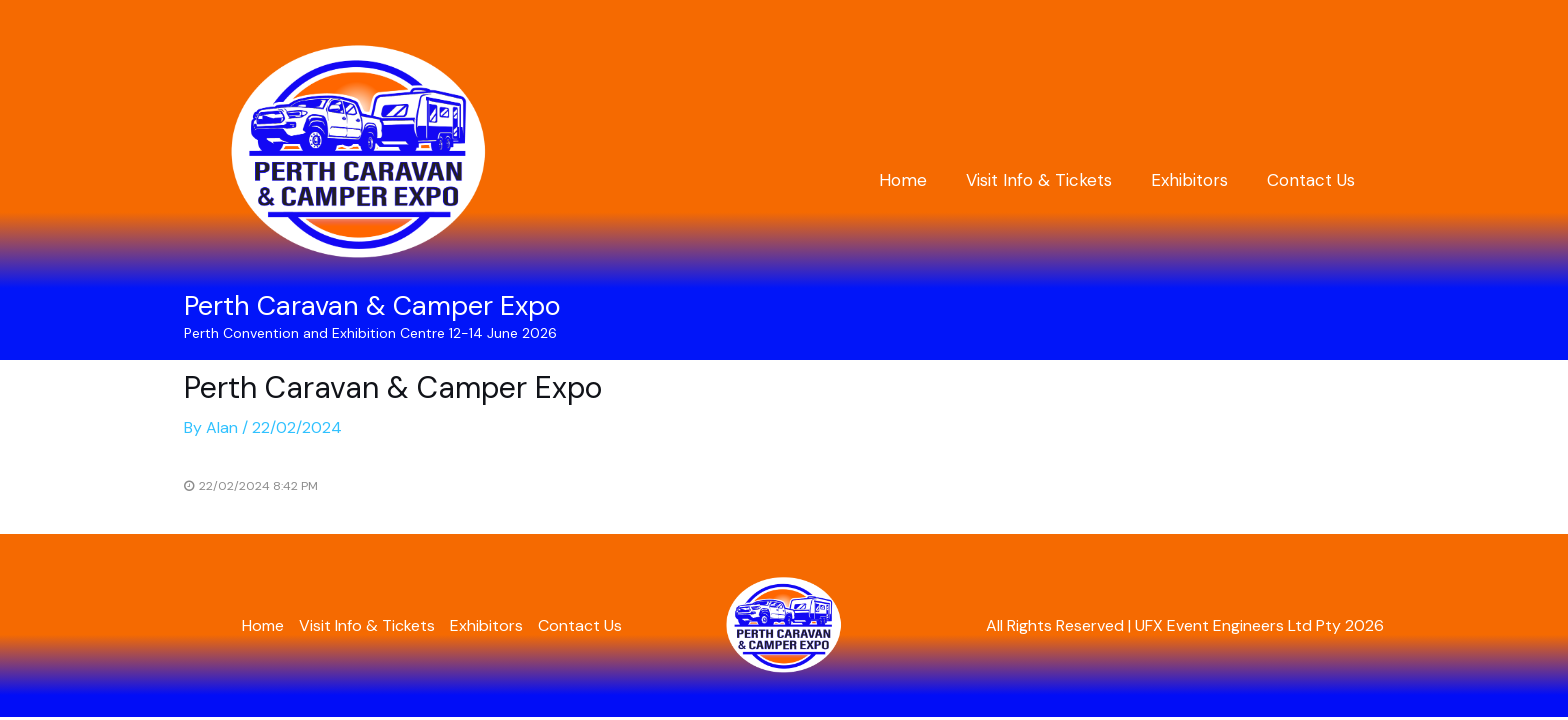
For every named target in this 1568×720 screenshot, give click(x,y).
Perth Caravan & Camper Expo (372, 305)
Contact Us (1313, 180)
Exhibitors (1196, 180)
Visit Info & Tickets (1051, 180)
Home (920, 180)
